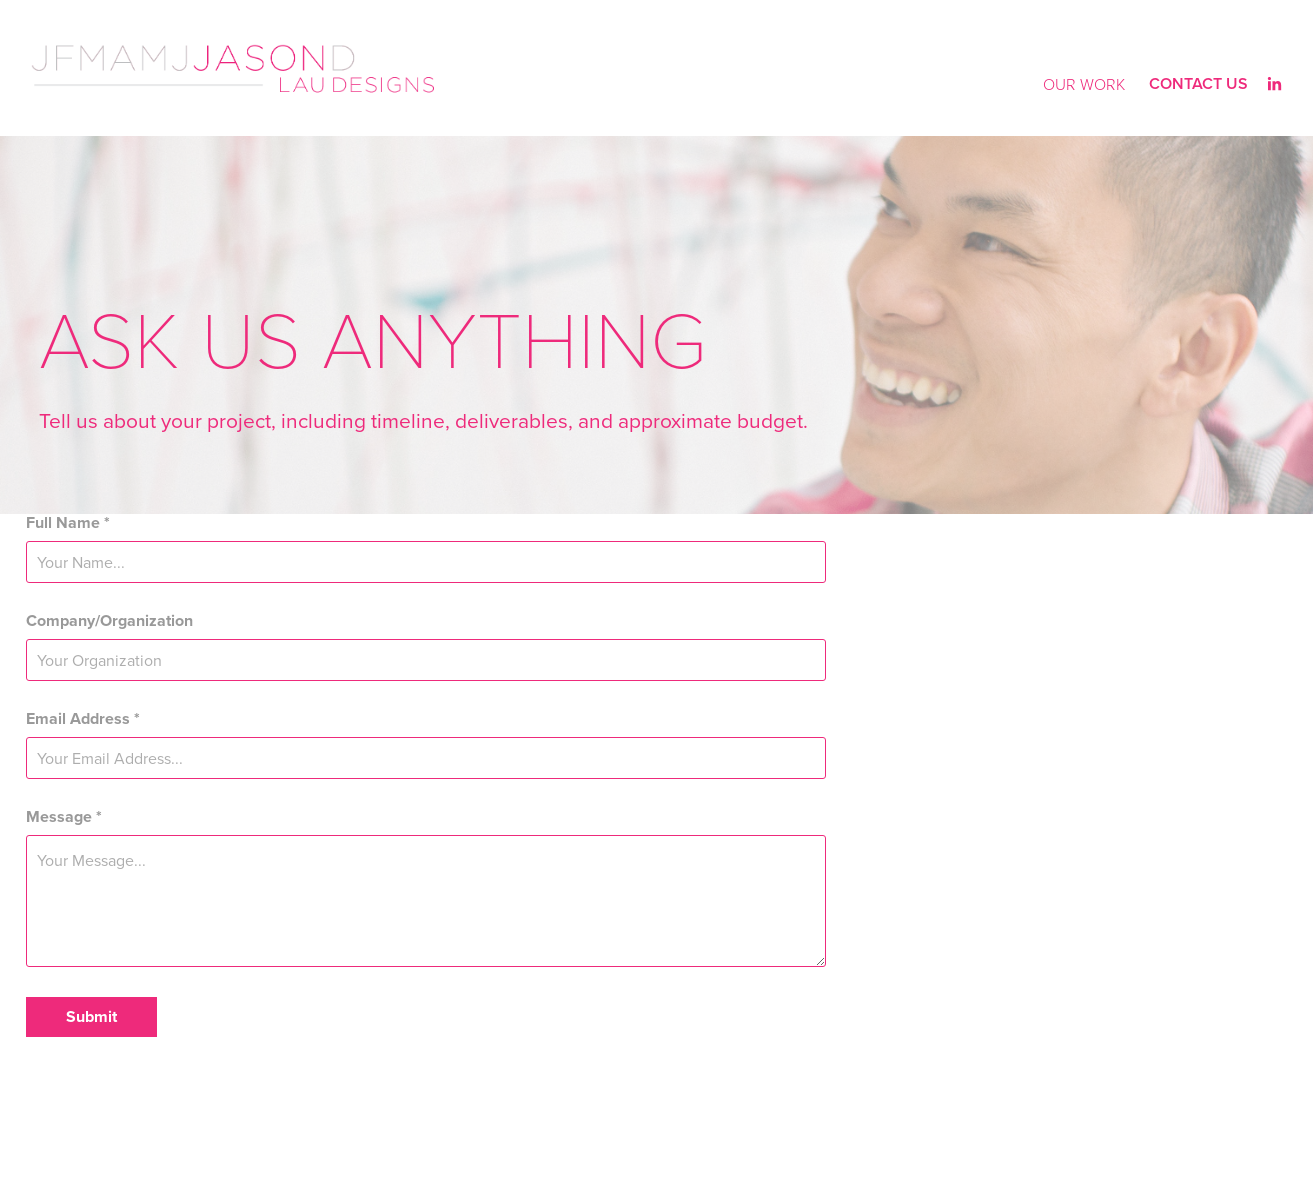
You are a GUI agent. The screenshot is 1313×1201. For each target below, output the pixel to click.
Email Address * (83, 719)
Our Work (1084, 84)
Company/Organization (109, 621)
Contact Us (1198, 83)
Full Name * (68, 523)
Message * (64, 817)
